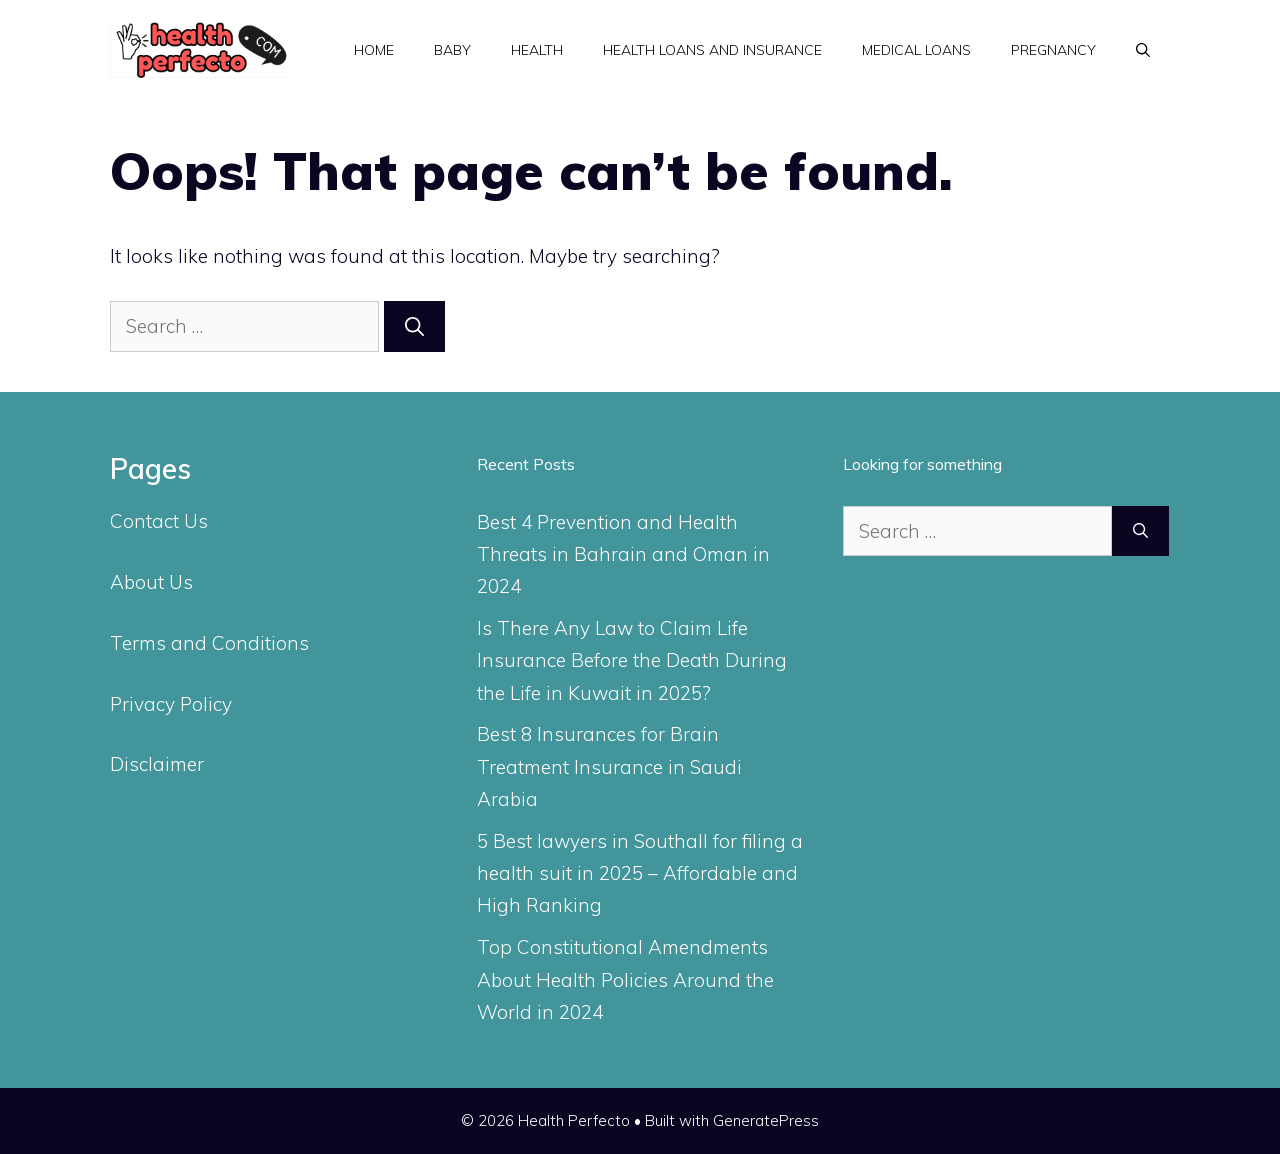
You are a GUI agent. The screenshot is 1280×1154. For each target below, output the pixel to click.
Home (374, 50)
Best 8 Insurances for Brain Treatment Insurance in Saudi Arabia (609, 766)
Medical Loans (916, 50)
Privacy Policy (171, 704)
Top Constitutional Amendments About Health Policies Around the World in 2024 (625, 979)
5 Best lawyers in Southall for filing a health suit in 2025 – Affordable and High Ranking (640, 873)
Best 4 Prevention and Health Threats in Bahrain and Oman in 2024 (623, 554)
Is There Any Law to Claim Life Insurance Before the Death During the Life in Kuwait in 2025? (632, 660)
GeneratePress (766, 1120)
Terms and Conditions (209, 643)
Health (537, 50)
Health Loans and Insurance (712, 50)
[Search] (414, 326)
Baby (452, 50)
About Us (151, 582)
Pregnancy (1053, 50)
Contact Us (159, 521)
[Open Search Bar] (1143, 50)
